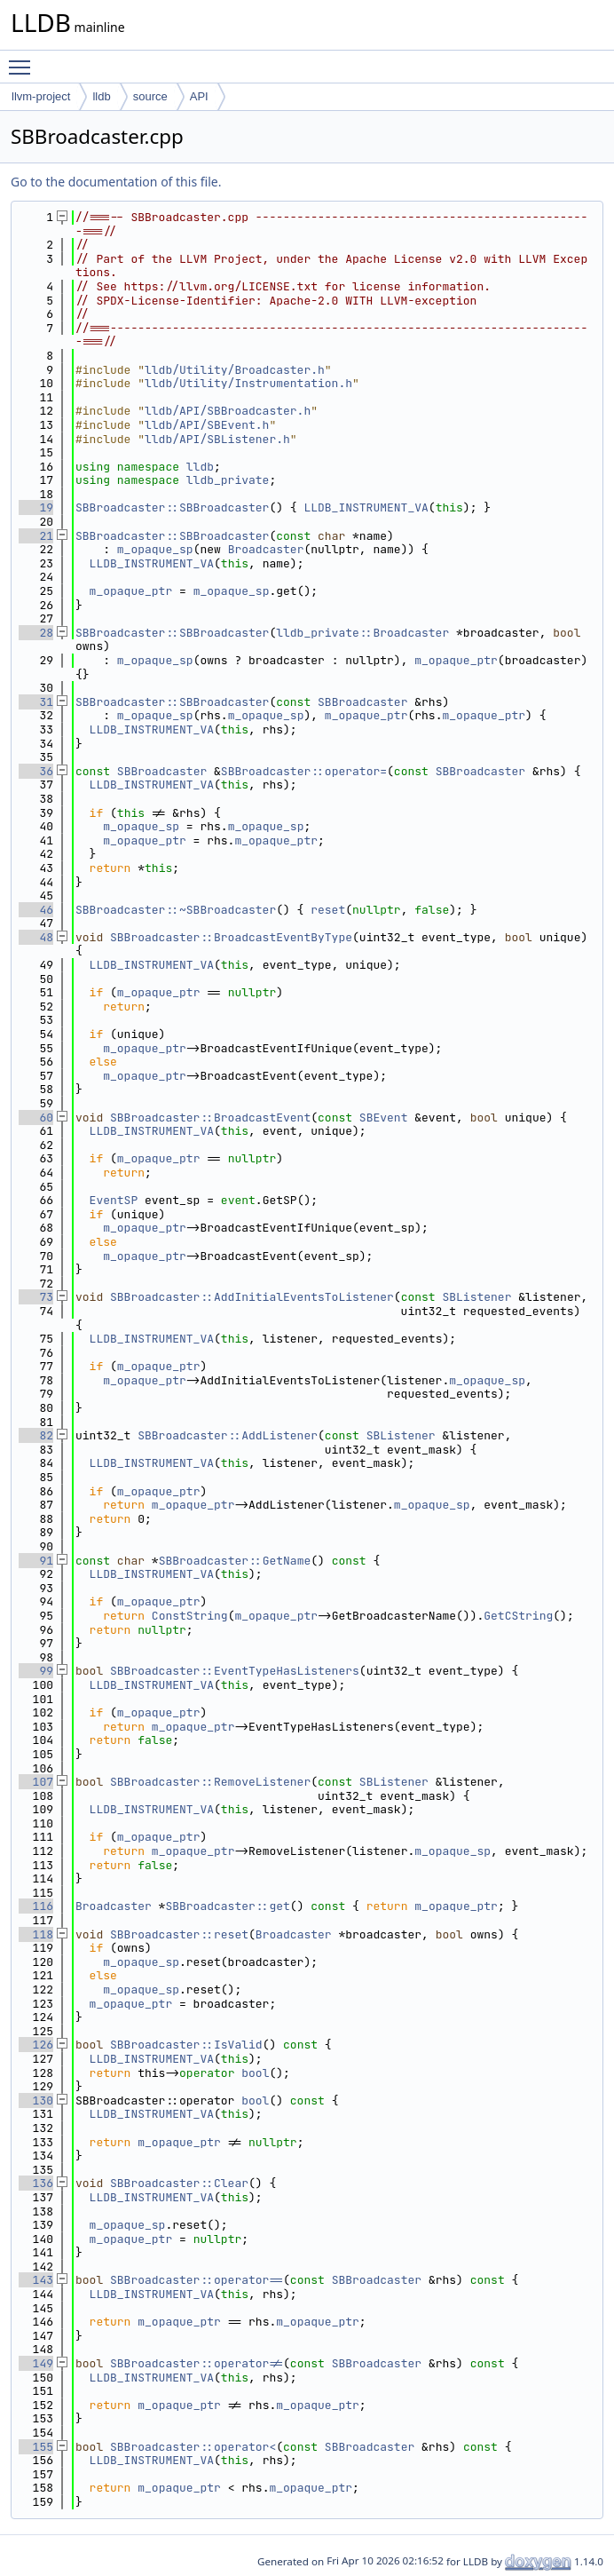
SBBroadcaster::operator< (193, 2446)
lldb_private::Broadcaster (362, 632)
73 (36, 1296)
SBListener (476, 1296)
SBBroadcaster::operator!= (196, 2363)
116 (36, 1906)
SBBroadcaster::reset (179, 1934)
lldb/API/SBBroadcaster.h (228, 410)
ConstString (190, 1615)
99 (36, 1670)
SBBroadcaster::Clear (179, 2183)
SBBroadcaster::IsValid (186, 2044)
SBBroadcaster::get (227, 1906)
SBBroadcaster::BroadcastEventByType (231, 937)
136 (36, 2183)
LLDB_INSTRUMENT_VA (365, 507)
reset (328, 909)
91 (36, 1560)
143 (36, 2279)
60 (36, 1117)
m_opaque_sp (155, 549)
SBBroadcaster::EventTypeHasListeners (234, 1670)
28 (36, 632)
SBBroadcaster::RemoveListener (210, 1781)
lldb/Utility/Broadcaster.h (235, 369)
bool (255, 2073)
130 (36, 2100)
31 (36, 701)
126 (36, 2044)
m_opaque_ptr (131, 590)
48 (36, 937)
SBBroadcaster (362, 701)
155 (36, 2446)
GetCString (518, 1615)
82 (36, 1435)
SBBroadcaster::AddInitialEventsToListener (252, 1296)
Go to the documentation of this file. (116, 181)
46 (36, 909)
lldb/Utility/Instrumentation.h (248, 383)
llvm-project (41, 96)
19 (36, 507)
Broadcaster (266, 549)
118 (36, 1934)
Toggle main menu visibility (24, 59)
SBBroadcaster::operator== (196, 2279)
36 (36, 771)
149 (36, 2363)
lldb (101, 96)
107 (36, 1781)
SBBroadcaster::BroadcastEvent (210, 1117)
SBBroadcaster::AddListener (228, 1435)
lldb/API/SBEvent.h (207, 424)
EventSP (114, 1200)
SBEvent (383, 1117)
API (199, 96)
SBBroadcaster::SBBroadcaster (172, 507)
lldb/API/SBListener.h (217, 439)
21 (36, 535)
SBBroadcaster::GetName (235, 1560)
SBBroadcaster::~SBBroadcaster (175, 909)
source (150, 96)
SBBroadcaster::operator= (304, 771)
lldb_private (228, 479)
